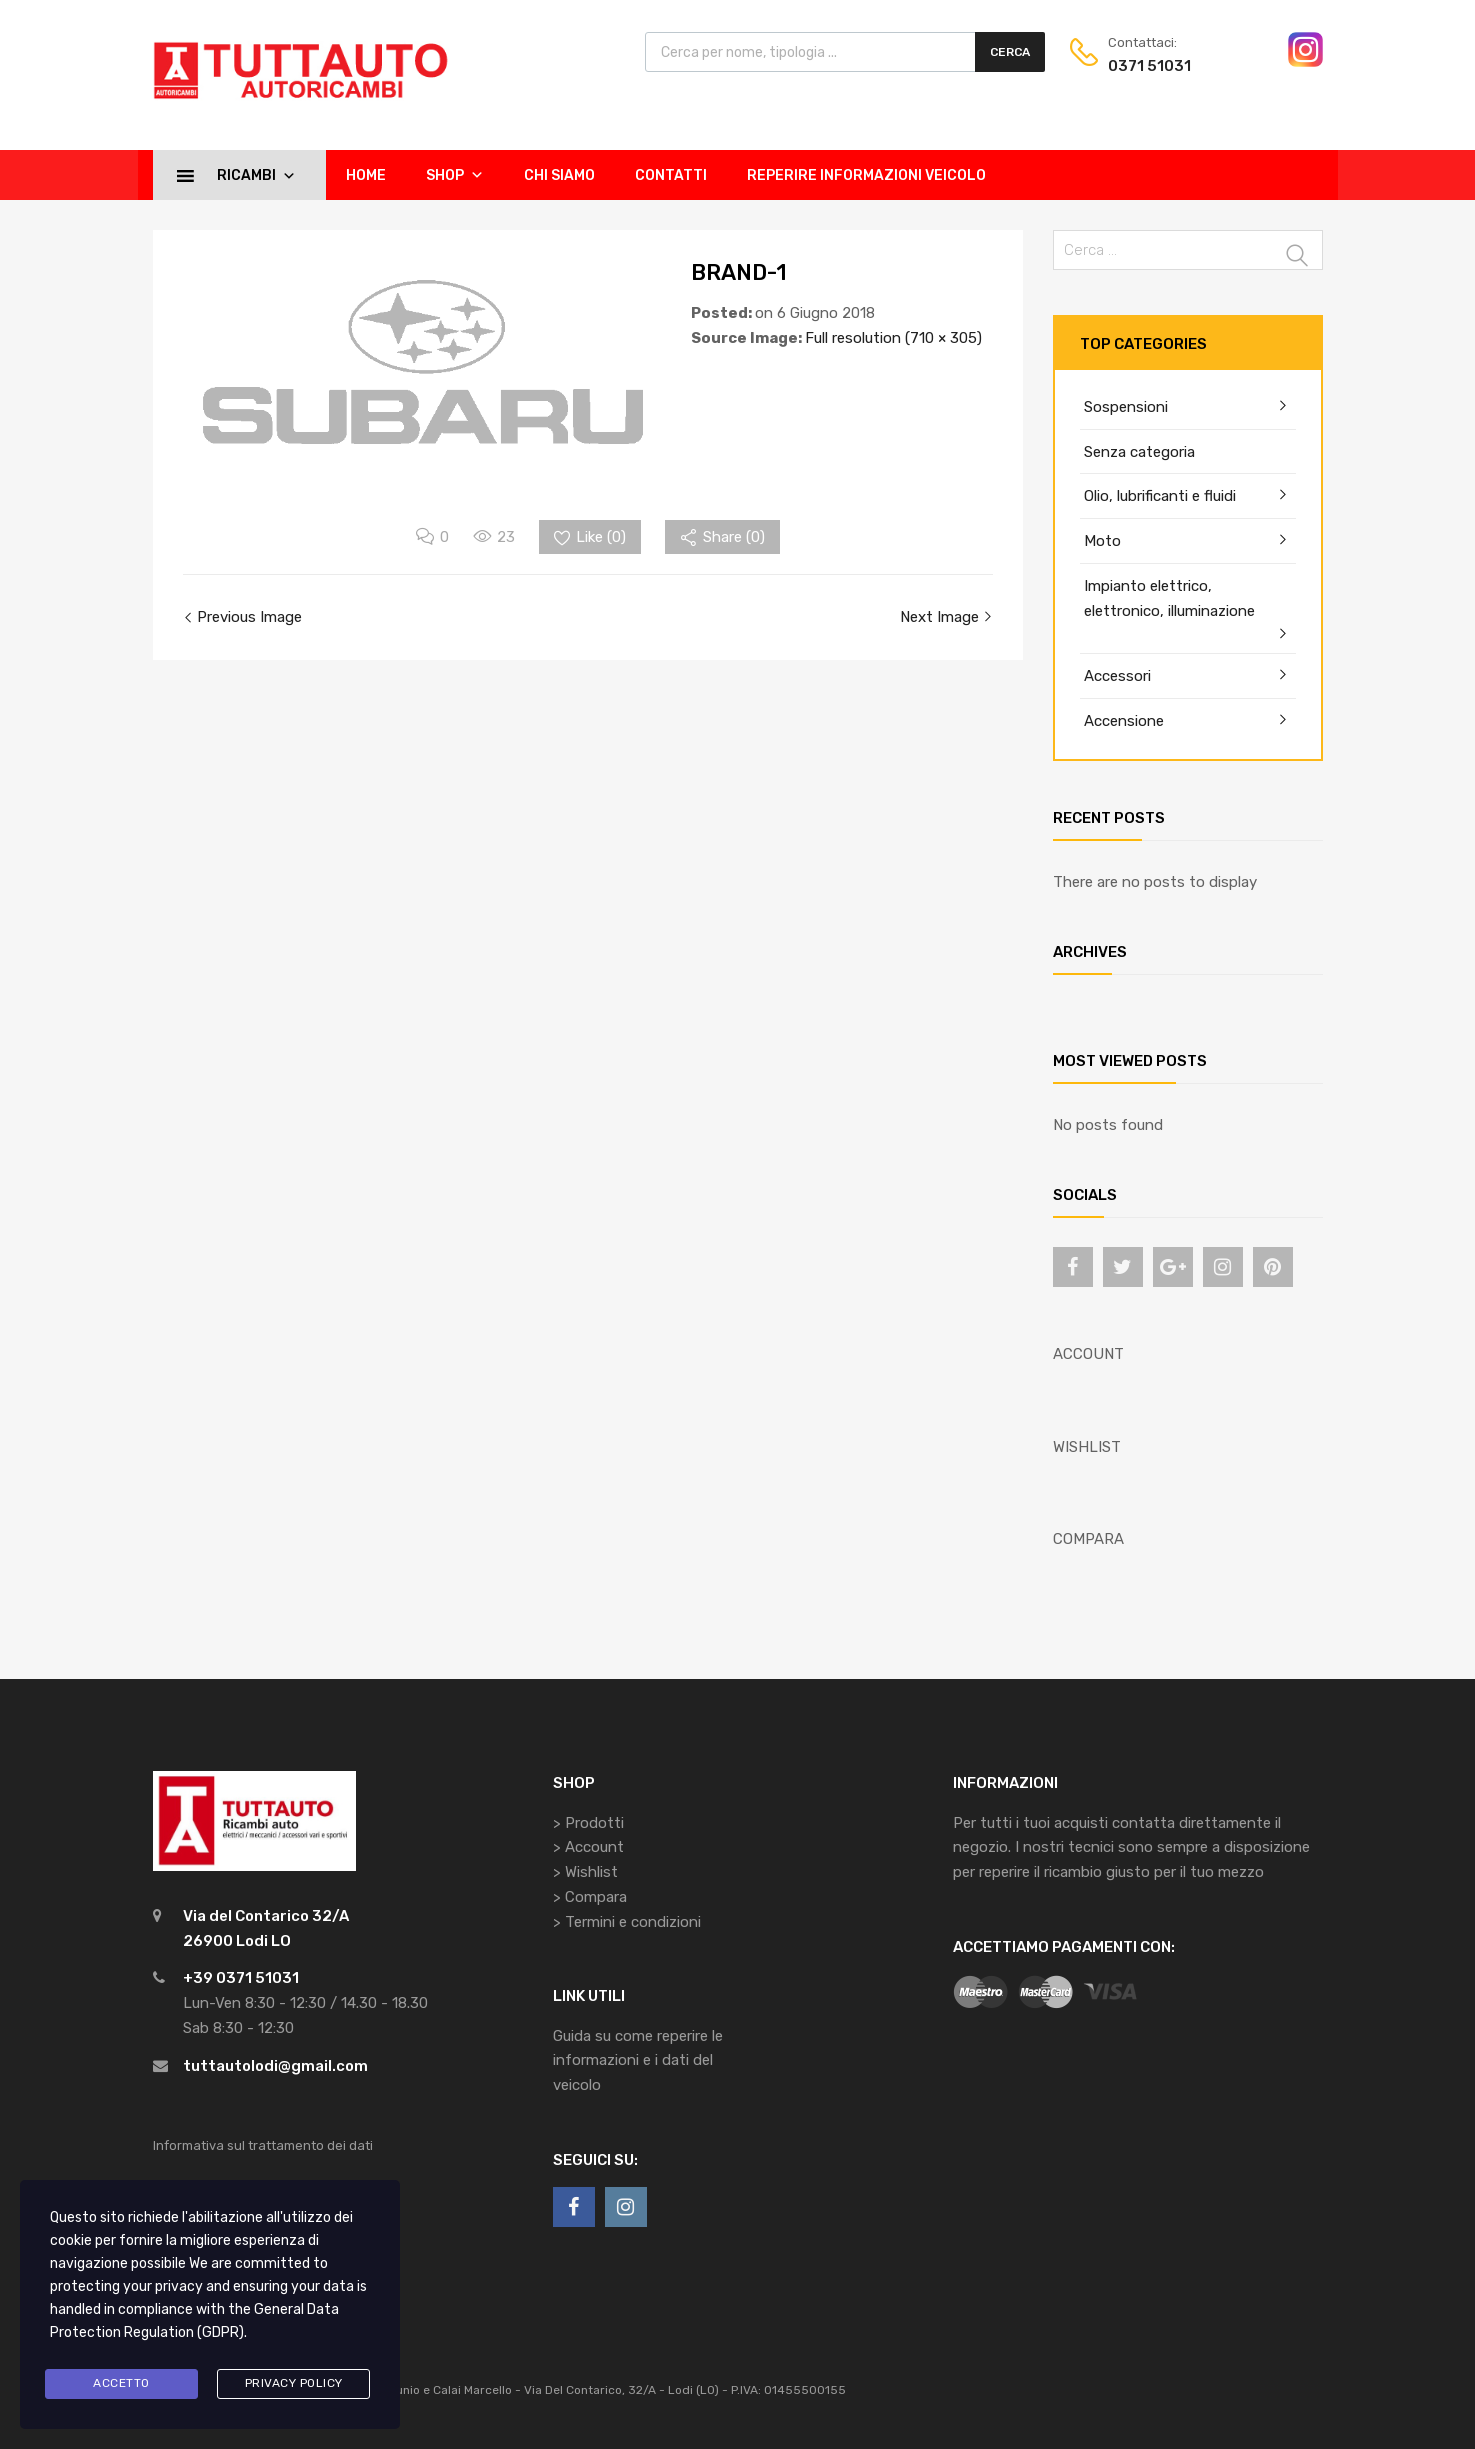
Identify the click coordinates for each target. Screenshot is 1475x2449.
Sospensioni (1126, 407)
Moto (1102, 541)
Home (366, 175)
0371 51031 (1149, 66)
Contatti (671, 175)
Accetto (121, 2383)
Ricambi (256, 175)
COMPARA (1088, 1539)
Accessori (1117, 676)
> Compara (590, 1897)
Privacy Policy (294, 2383)
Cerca (1010, 52)
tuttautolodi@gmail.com (275, 2066)
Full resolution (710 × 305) (893, 338)
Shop (455, 175)
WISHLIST (1087, 1447)
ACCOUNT (1088, 1354)
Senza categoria (1139, 452)
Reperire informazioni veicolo (866, 175)
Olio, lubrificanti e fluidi (1160, 496)
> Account (588, 1847)
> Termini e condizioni (627, 1922)
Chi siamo (559, 175)
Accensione (1124, 721)
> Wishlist (585, 1872)
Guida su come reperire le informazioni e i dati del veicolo (638, 2061)
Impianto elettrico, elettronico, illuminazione (1169, 598)
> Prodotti (588, 1823)
